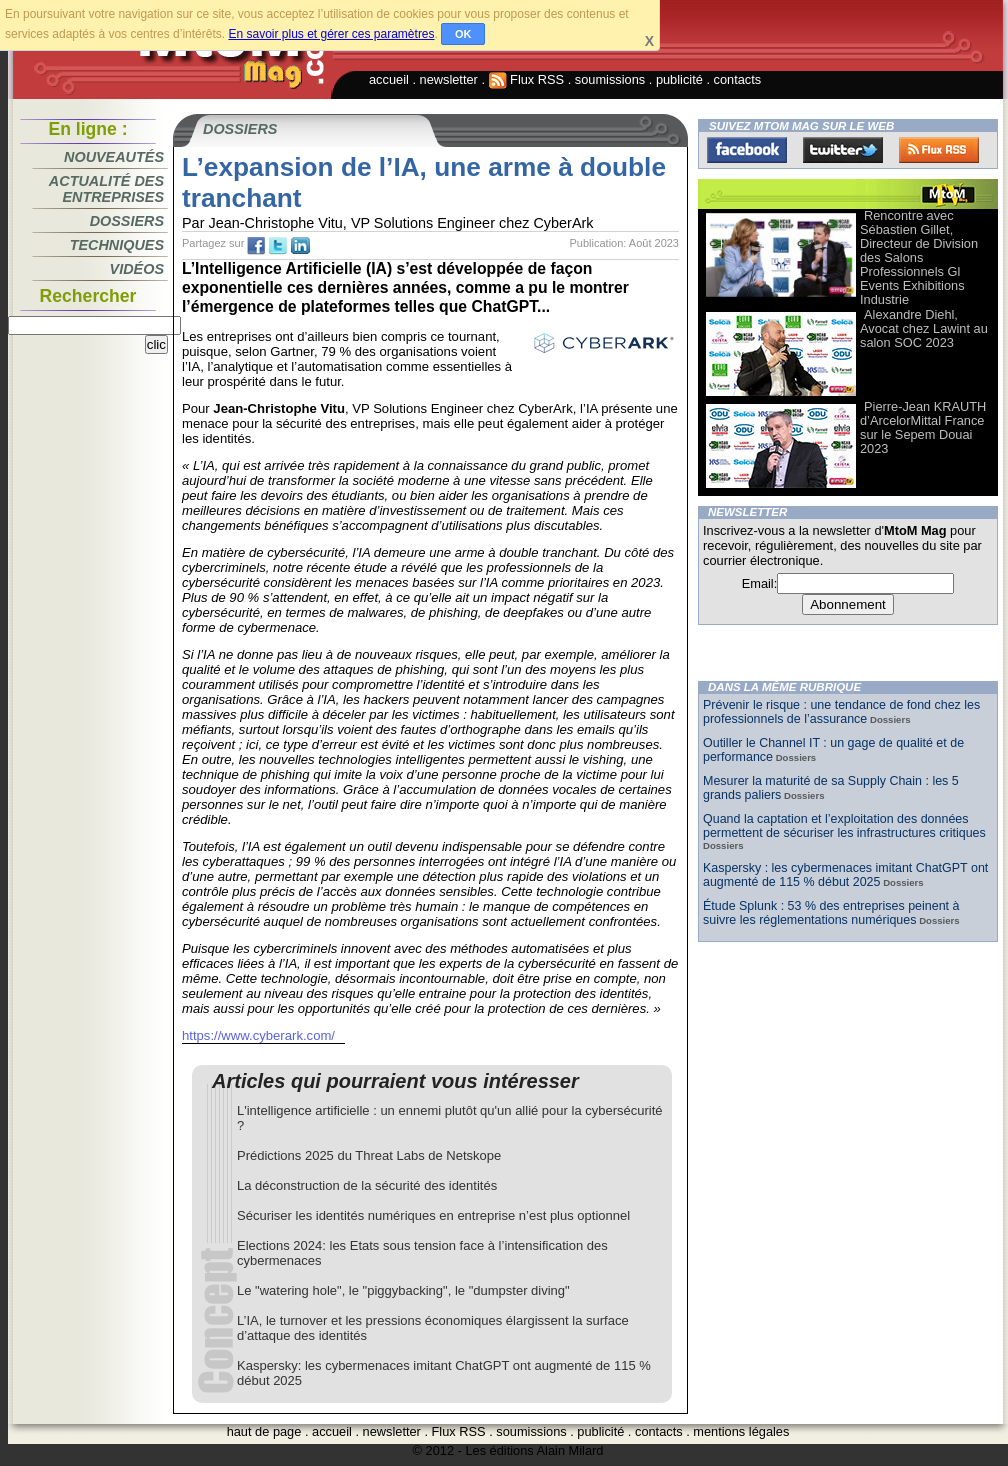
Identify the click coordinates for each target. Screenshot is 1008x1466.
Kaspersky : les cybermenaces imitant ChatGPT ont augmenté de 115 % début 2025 (845, 875)
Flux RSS (527, 79)
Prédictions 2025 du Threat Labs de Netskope (369, 1155)
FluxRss (939, 150)
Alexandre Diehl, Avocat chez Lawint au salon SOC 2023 (924, 328)
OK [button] (463, 34)
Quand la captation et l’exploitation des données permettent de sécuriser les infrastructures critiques (844, 826)
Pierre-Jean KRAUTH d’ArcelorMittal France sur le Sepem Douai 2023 (923, 427)
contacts (738, 79)
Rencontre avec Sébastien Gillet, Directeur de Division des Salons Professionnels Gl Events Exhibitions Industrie (919, 257)
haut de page (264, 1431)
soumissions (610, 79)
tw (278, 246)
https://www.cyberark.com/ (258, 1035)
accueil (389, 79)
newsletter (449, 79)
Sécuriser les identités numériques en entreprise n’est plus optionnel (433, 1215)
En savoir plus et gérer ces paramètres (331, 34)
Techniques (117, 245)
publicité (679, 79)
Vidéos (137, 269)
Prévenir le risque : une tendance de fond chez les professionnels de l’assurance (841, 712)
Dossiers (127, 221)
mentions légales (741, 1431)
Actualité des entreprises (106, 189)
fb (256, 246)
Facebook (747, 150)
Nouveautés (114, 157)
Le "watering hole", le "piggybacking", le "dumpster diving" (403, 1290)
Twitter (843, 150)
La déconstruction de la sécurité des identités (367, 1185)
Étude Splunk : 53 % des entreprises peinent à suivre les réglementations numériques (831, 913)
